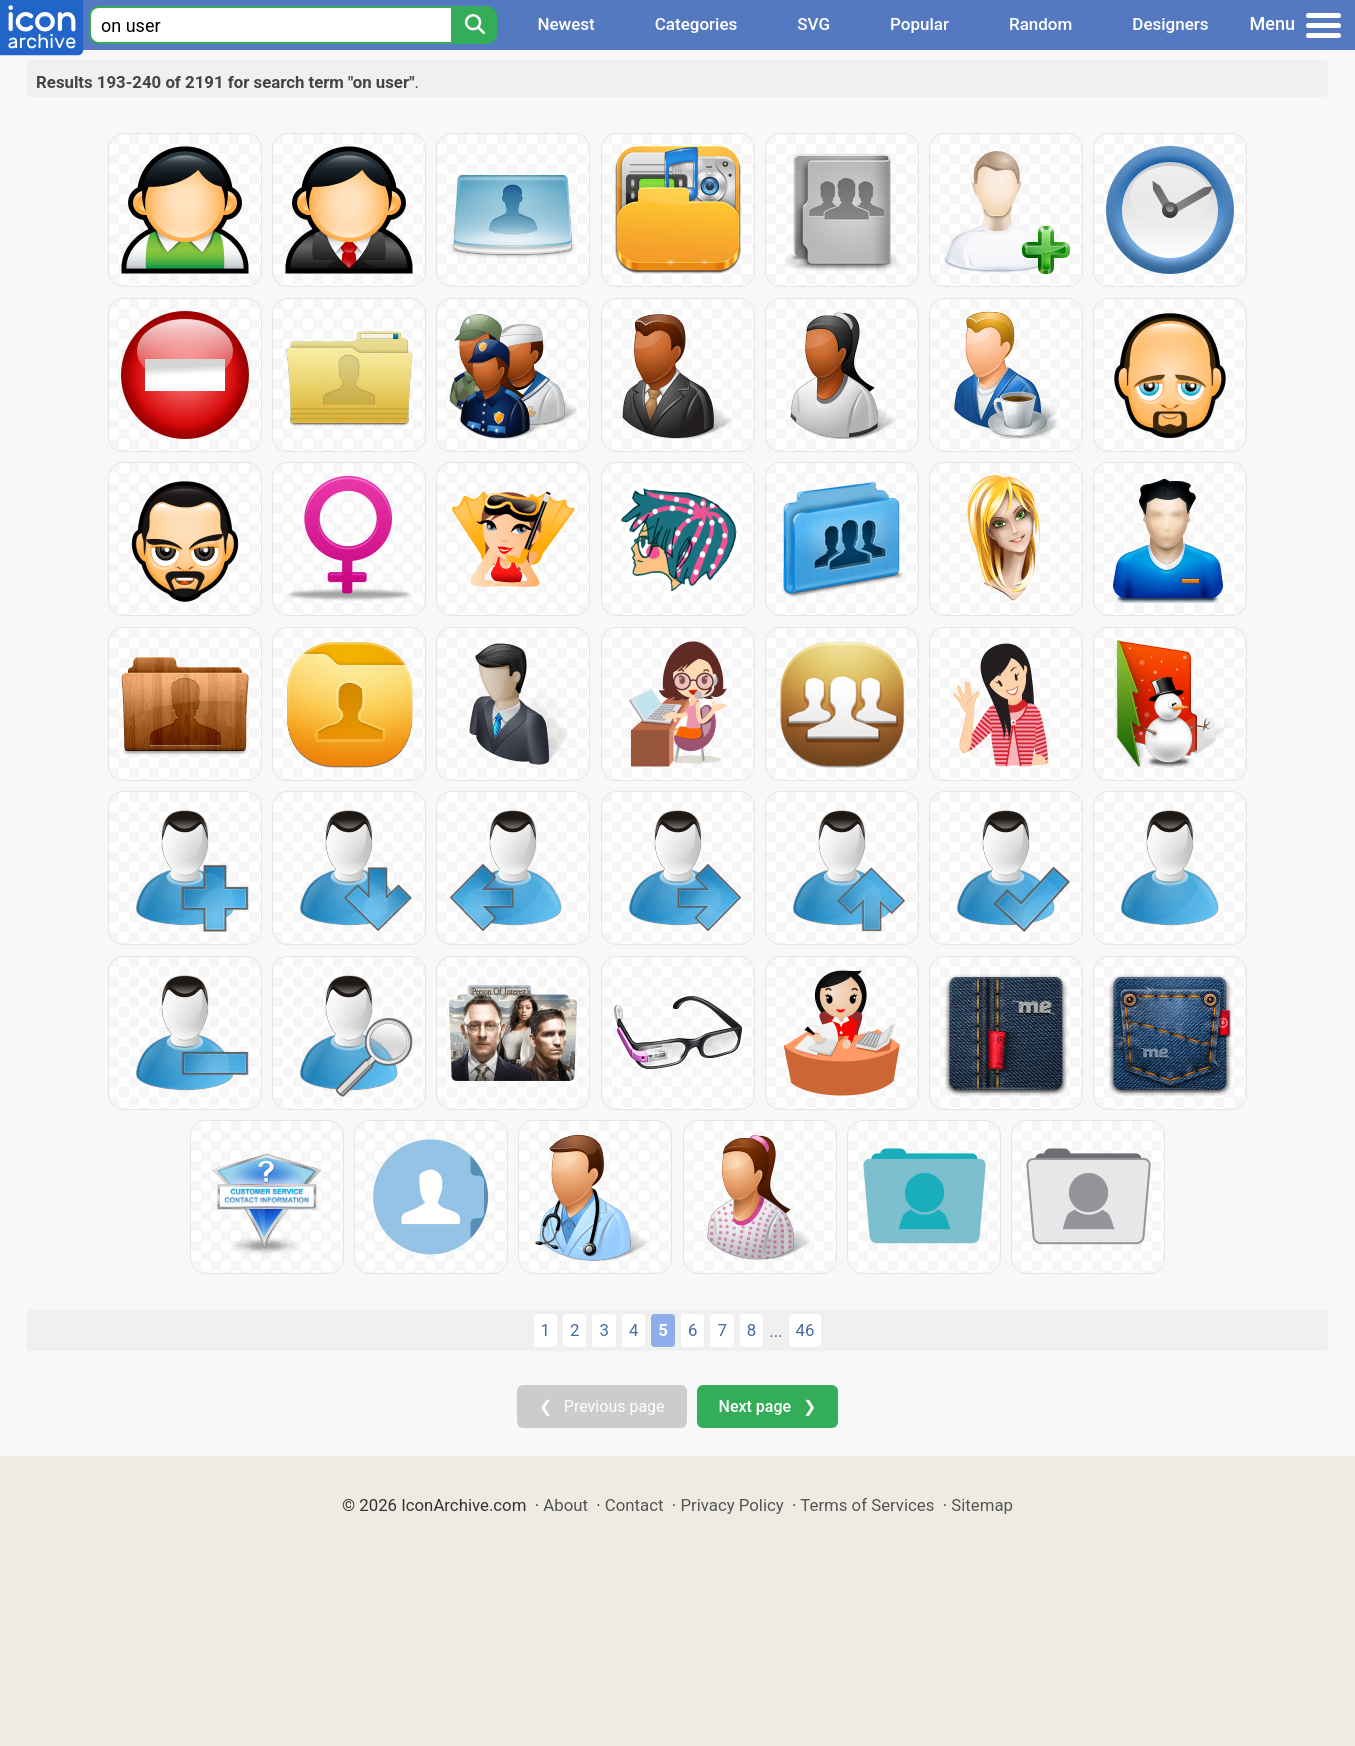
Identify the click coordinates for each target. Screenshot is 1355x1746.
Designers (1170, 24)
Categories (696, 24)
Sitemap (982, 1505)
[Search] (474, 25)
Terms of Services (867, 1505)
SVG (813, 24)
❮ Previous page (602, 1406)
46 (805, 1330)
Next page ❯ (767, 1406)
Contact (634, 1505)
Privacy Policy (731, 1505)
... (775, 1331)
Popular (919, 24)
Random (1040, 24)
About (565, 1505)
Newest (565, 24)
